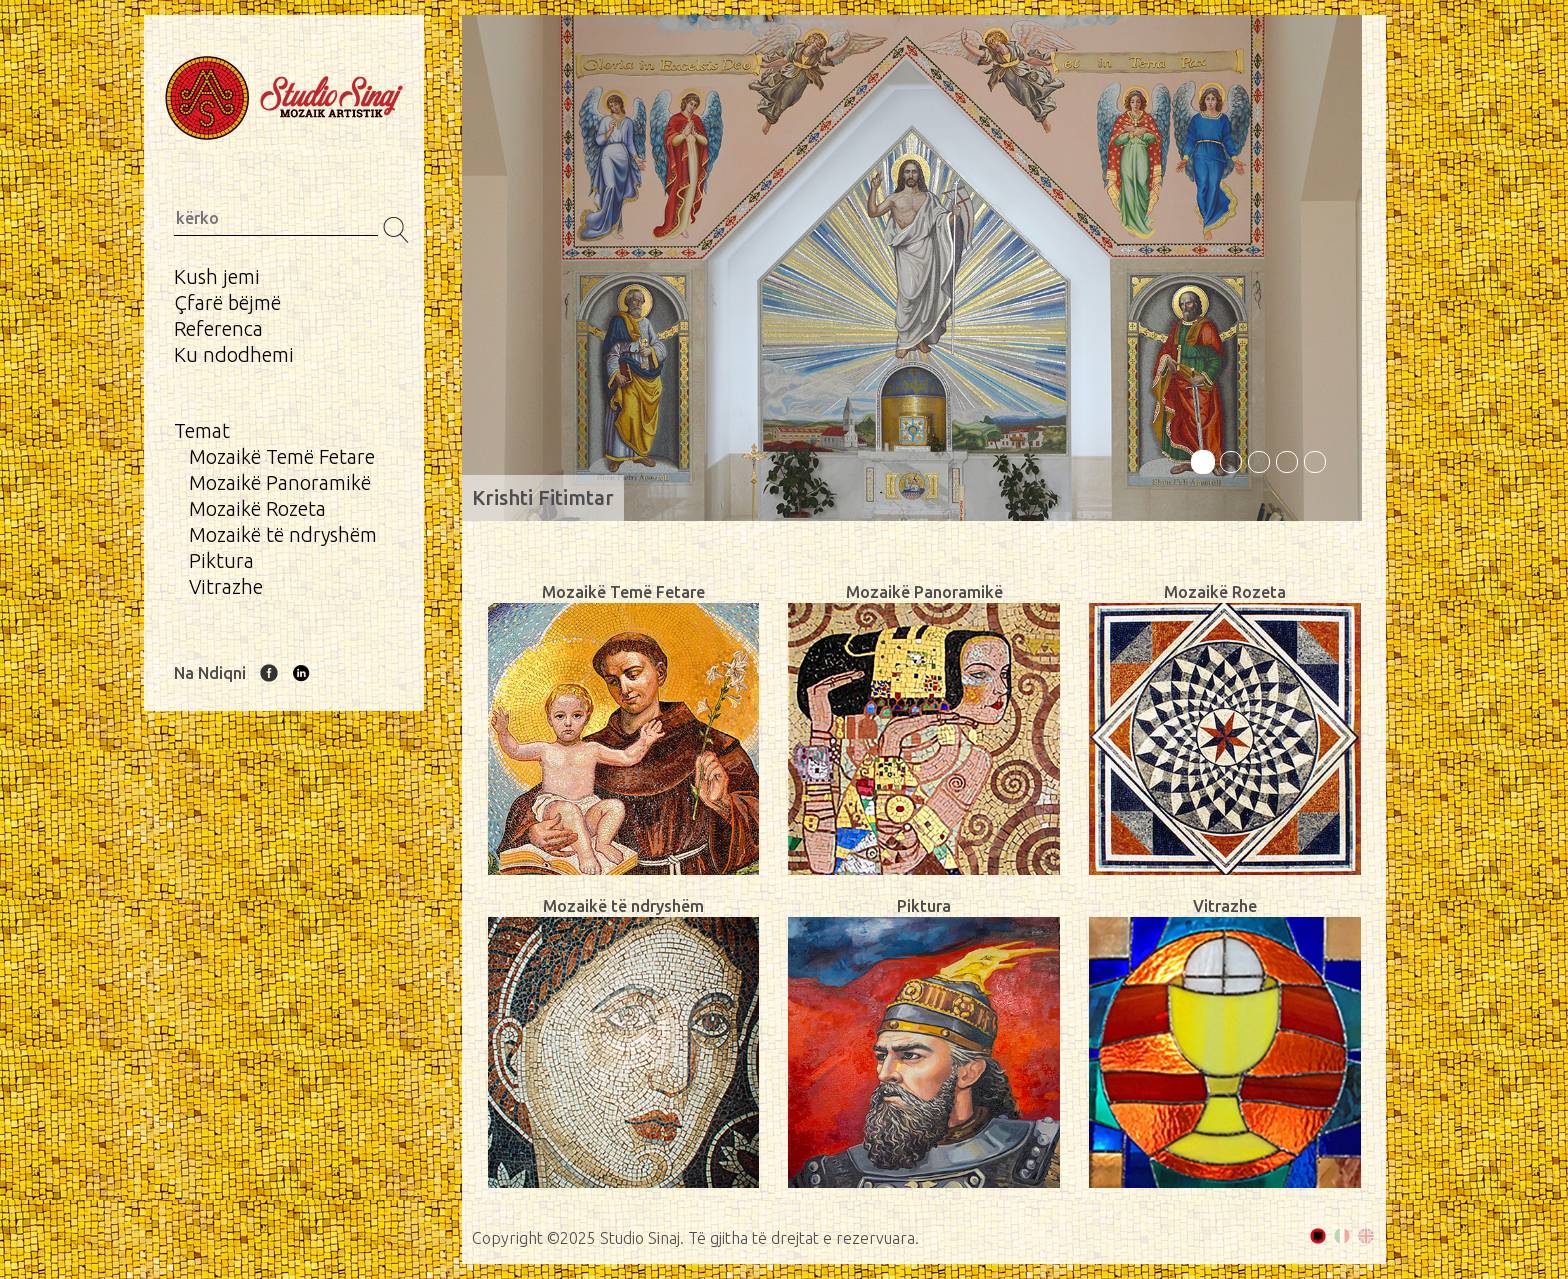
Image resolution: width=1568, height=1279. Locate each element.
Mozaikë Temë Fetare (282, 456)
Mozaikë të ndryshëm (283, 534)
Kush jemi (217, 276)
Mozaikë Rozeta (257, 508)
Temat (202, 430)
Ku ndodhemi (234, 354)
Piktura (221, 560)
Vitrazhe (226, 586)
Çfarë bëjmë (227, 302)
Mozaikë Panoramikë (280, 482)
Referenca (218, 328)
